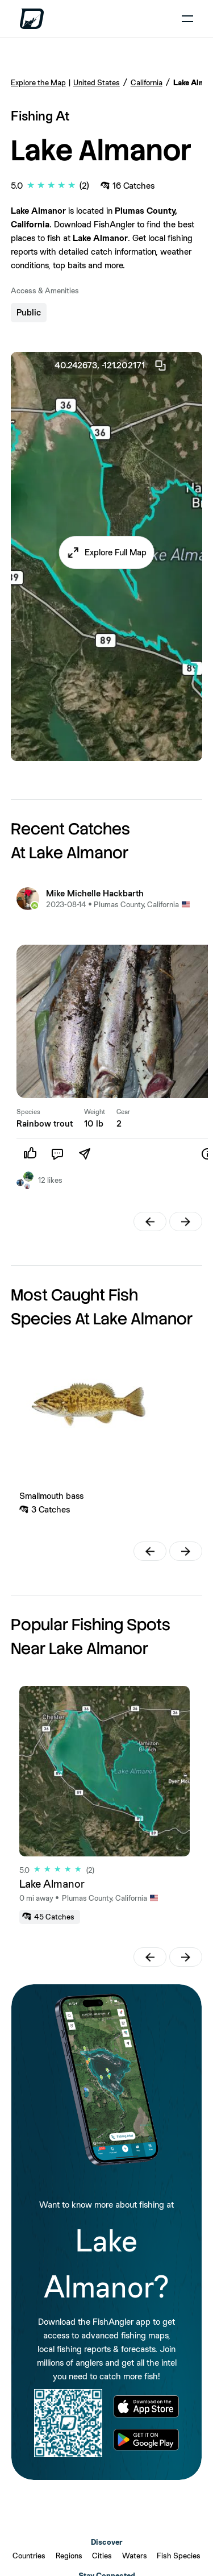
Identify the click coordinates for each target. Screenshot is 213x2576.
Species (28, 1111)
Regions (69, 2555)
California (146, 82)
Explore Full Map (116, 552)
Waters (134, 2555)
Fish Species (179, 2555)
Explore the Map (38, 82)
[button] (106, 552)
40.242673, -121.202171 (111, 365)
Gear (123, 1111)
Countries (28, 2555)
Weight (94, 1111)
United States (96, 82)
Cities (102, 2555)
